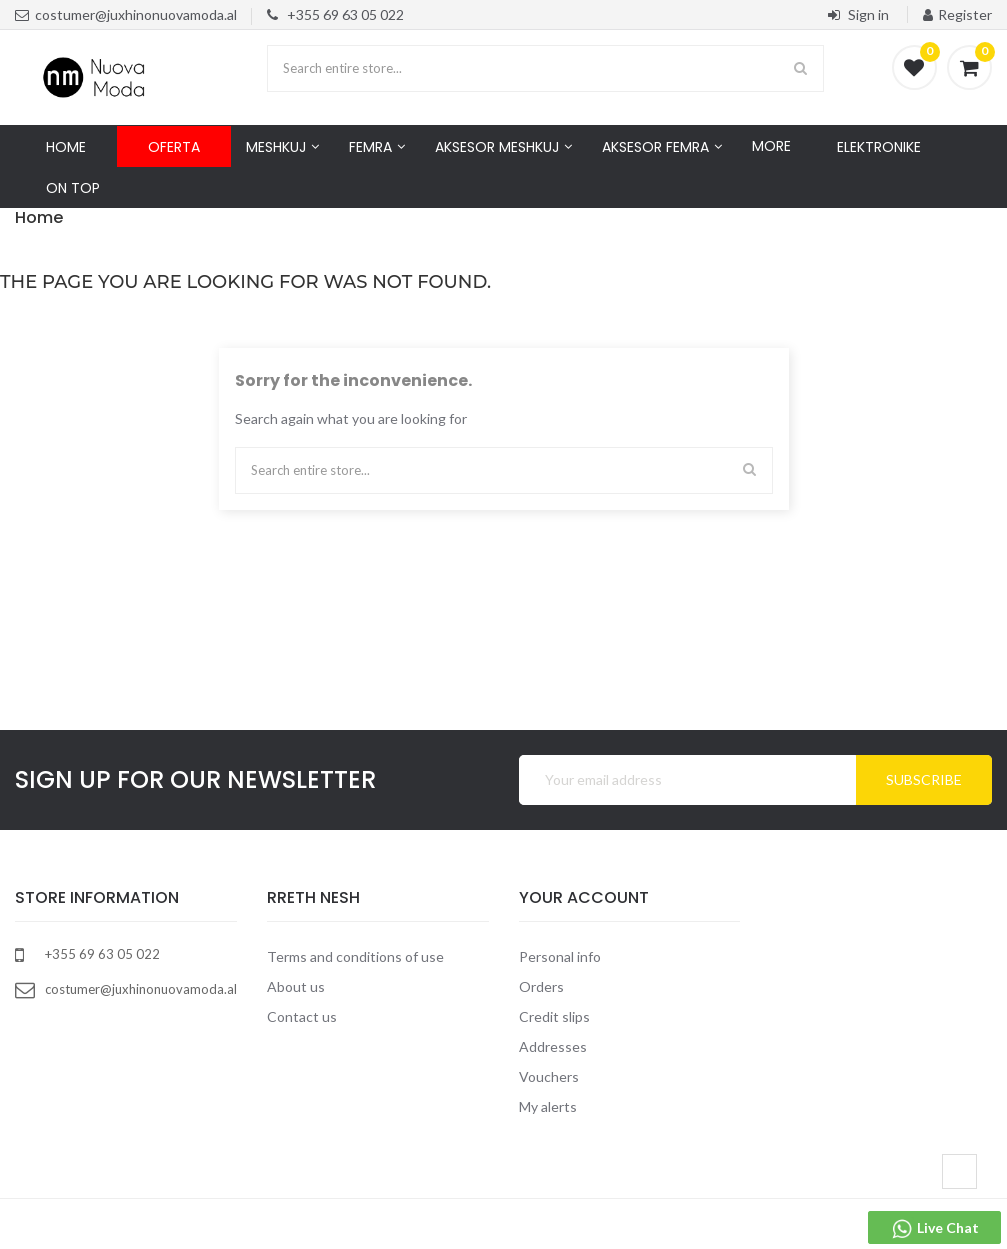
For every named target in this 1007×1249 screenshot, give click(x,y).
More (771, 146)
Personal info (560, 956)
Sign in (860, 14)
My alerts (548, 1106)
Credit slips (554, 1016)
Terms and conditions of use (355, 956)
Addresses (553, 1046)
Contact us (302, 1016)
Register (957, 14)
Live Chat (934, 1229)
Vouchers (549, 1076)
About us (296, 986)
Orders (541, 986)
